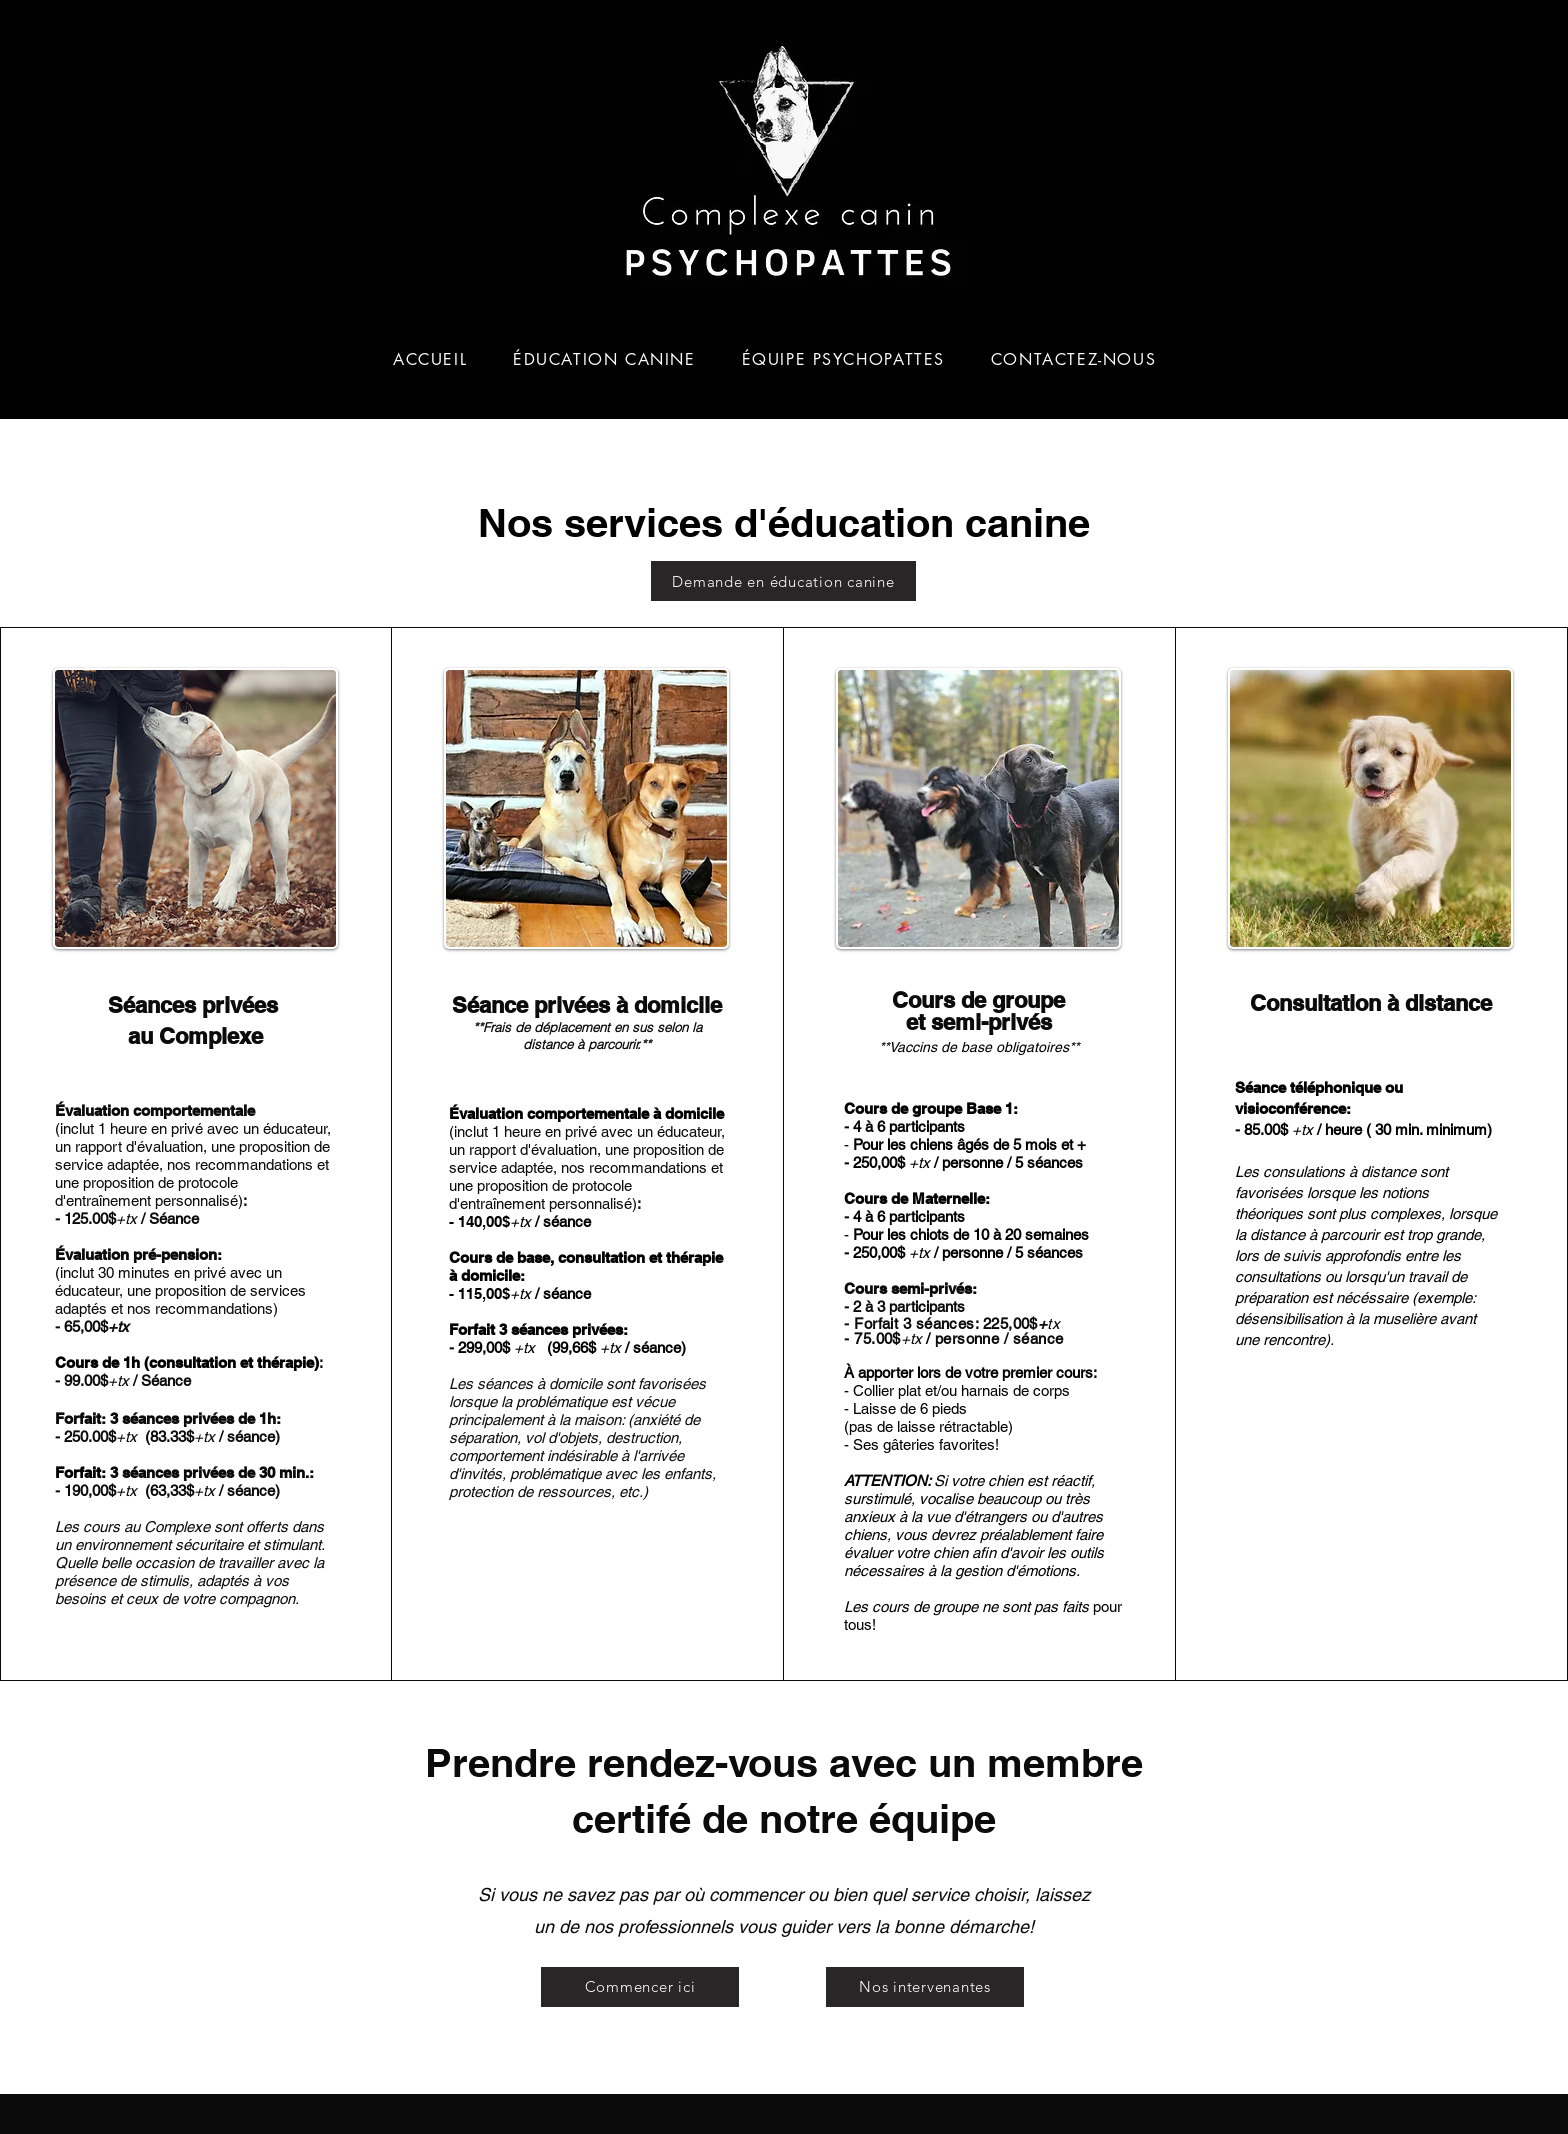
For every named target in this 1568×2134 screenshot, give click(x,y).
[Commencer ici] (640, 1987)
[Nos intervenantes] (925, 1987)
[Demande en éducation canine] (783, 581)
